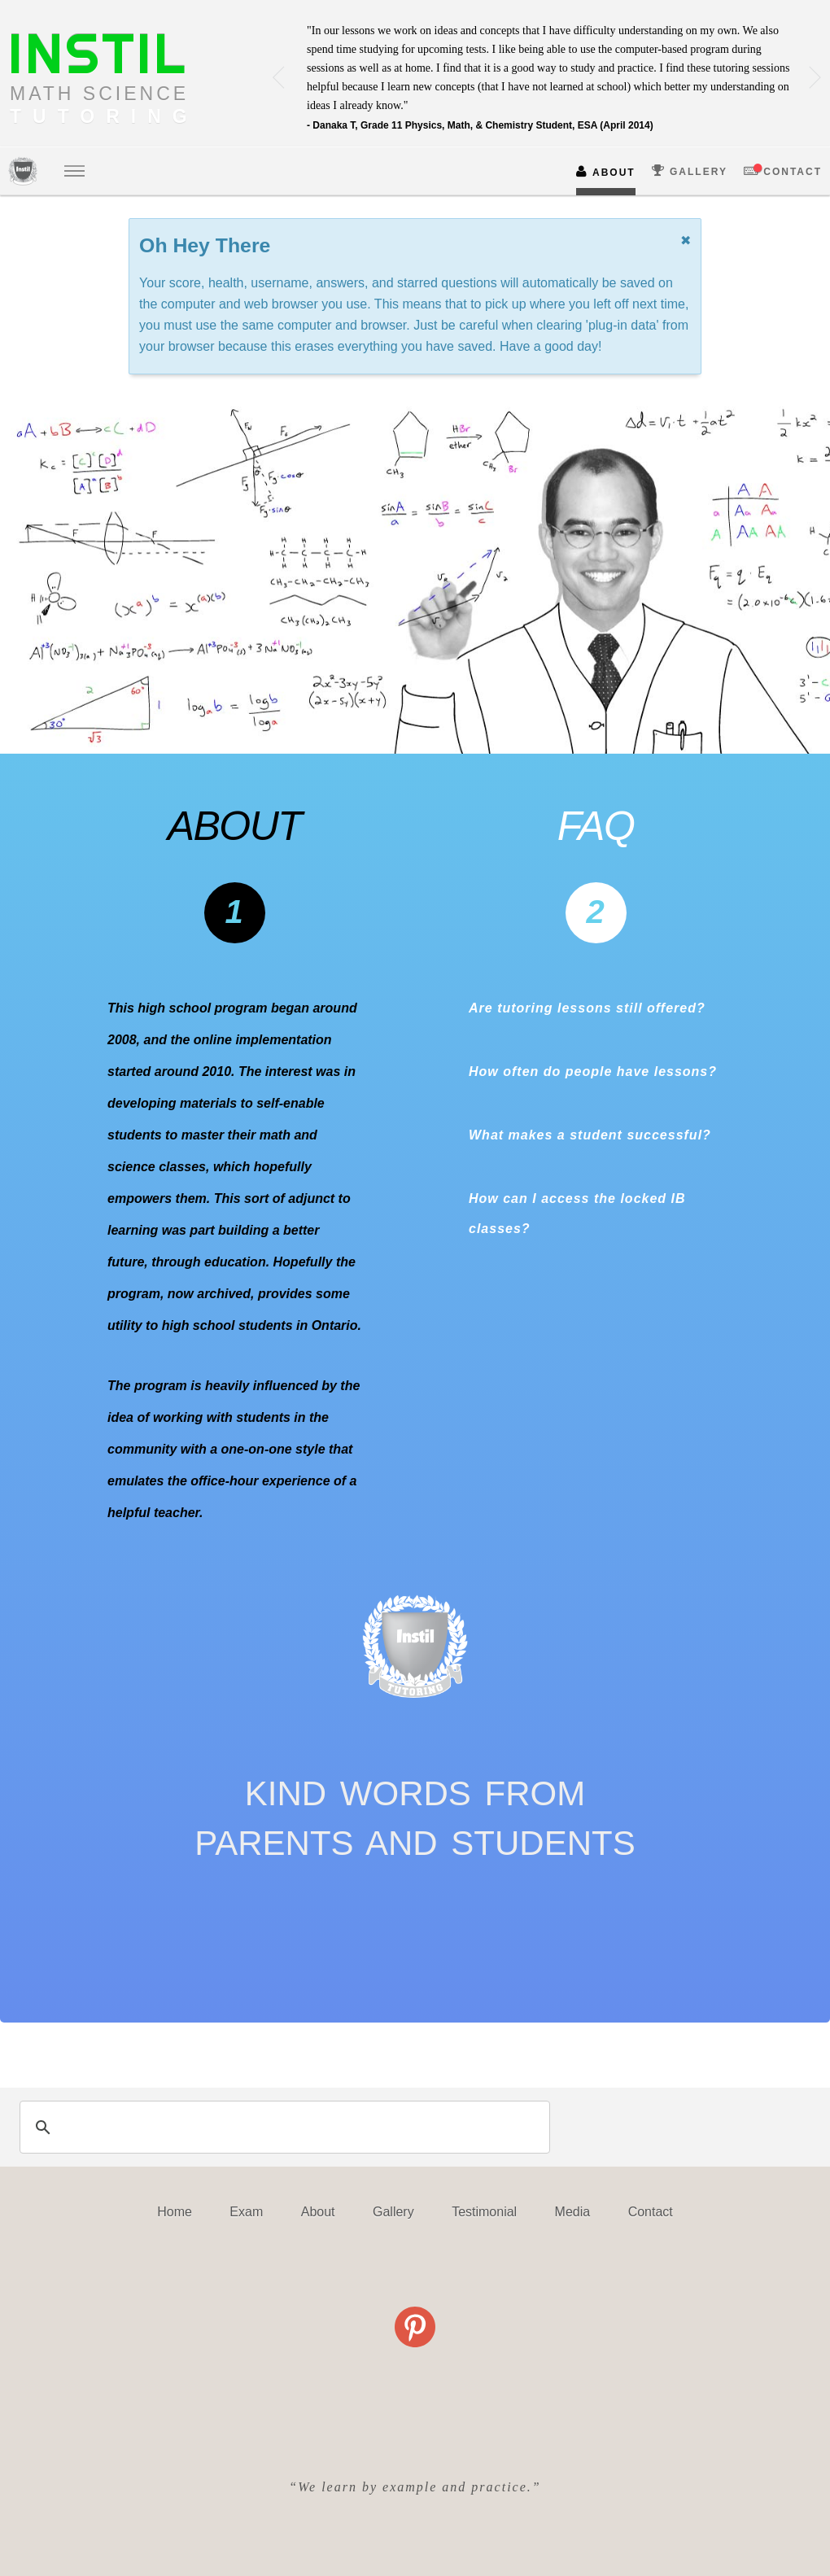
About (318, 2212)
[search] (282, 2127)
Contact (650, 2212)
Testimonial (484, 2212)
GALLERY (689, 170)
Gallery (393, 2212)
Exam (246, 2212)
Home (174, 2212)
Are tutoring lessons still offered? (587, 1008)
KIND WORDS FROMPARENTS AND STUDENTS (414, 1818)
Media (573, 2212)
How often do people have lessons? (593, 1071)
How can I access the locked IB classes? (577, 1214)
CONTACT (783, 170)
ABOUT (606, 171)
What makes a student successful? (590, 1135)
